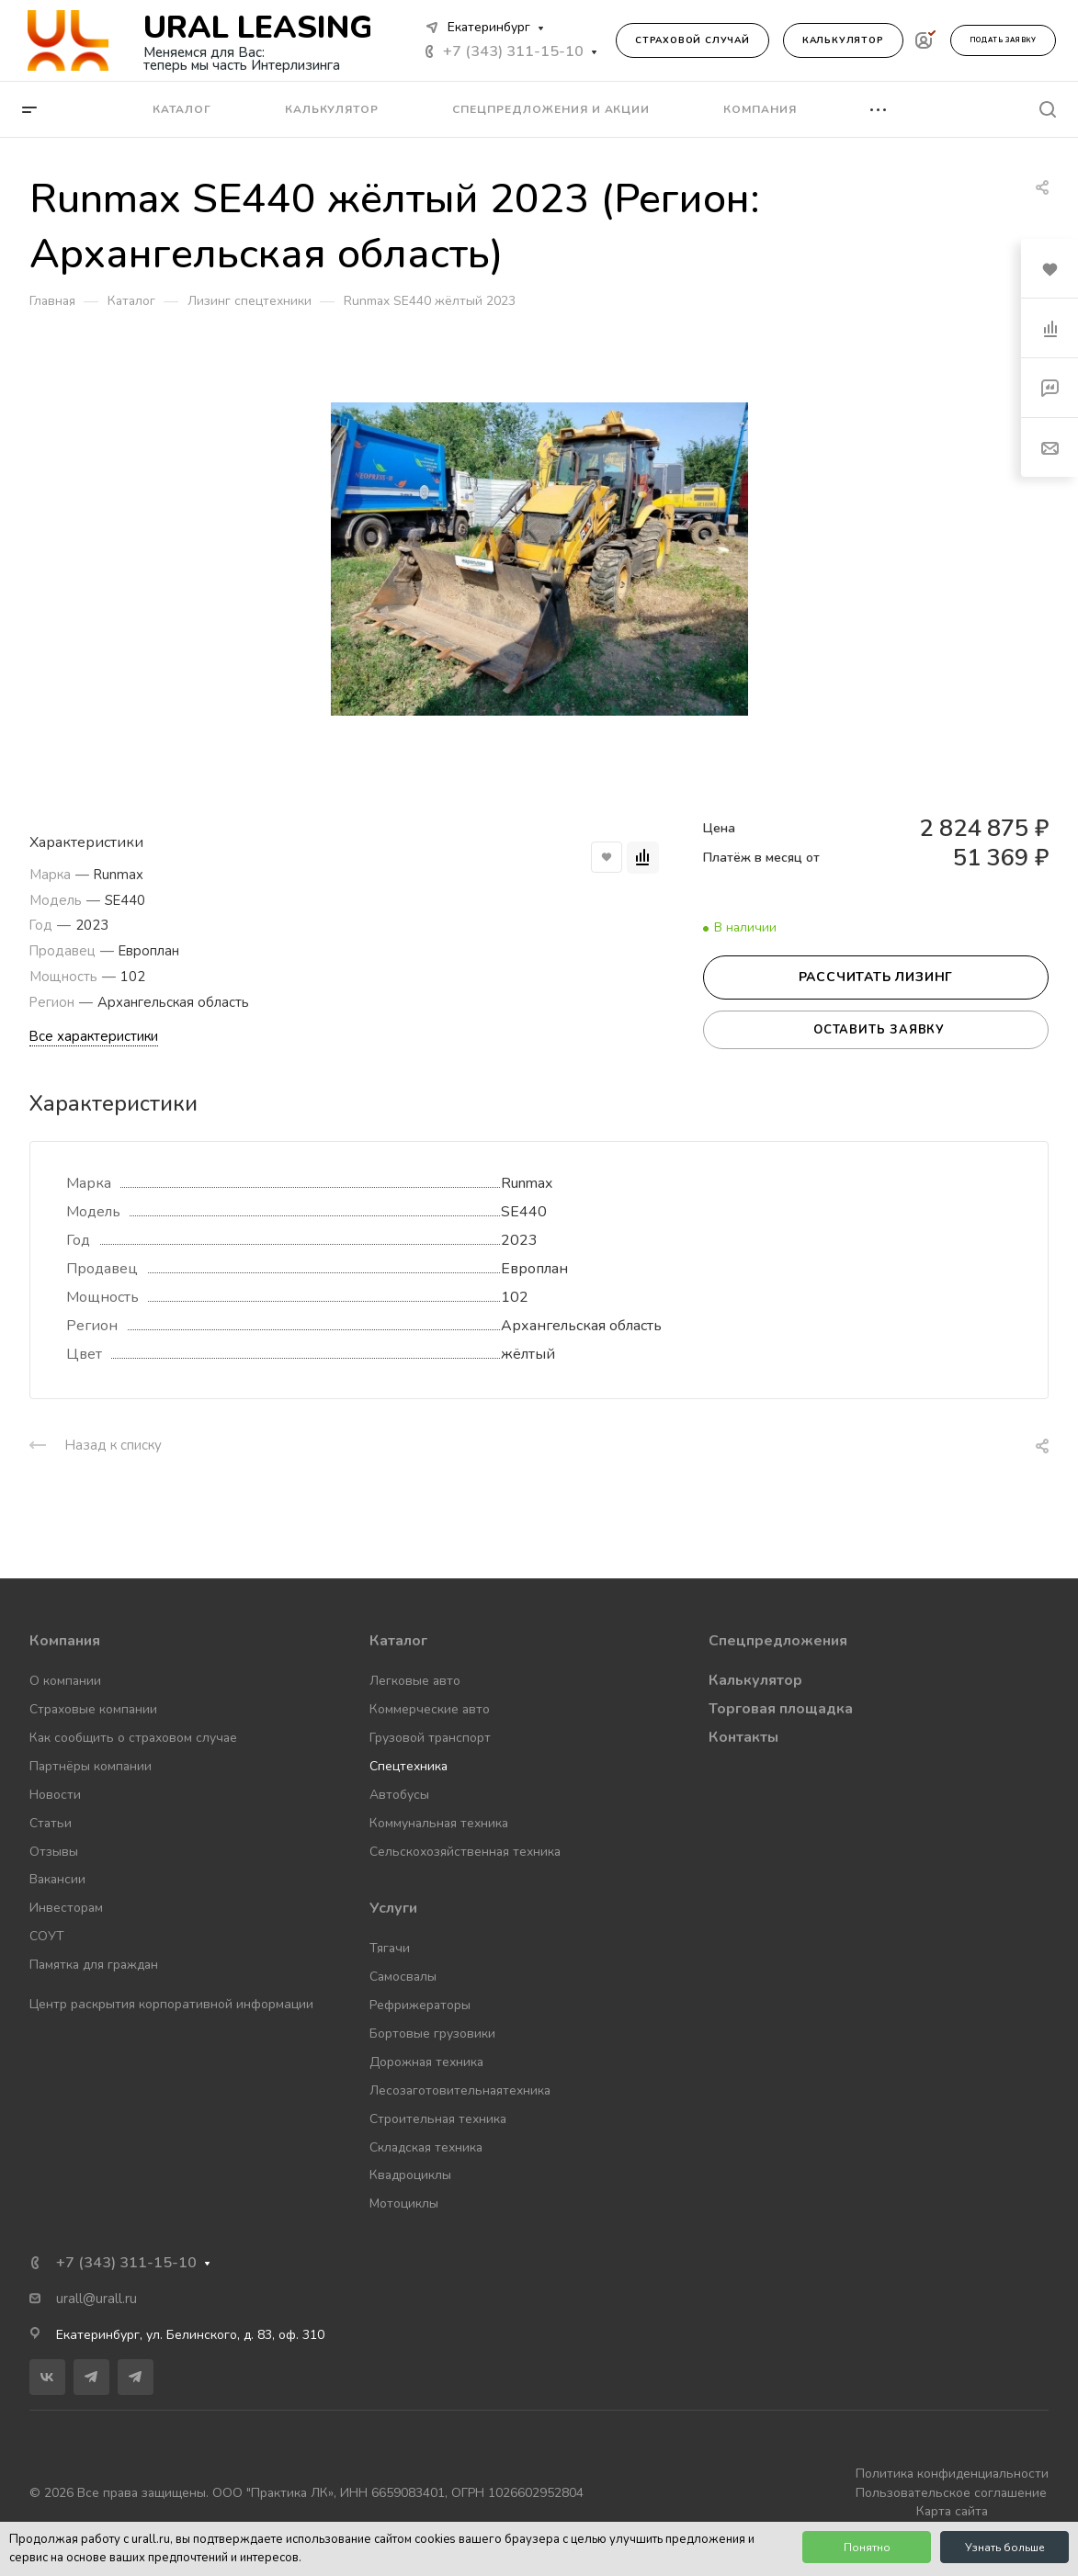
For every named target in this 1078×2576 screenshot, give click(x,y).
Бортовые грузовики (432, 2033)
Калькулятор (843, 40)
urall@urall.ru (96, 2298)
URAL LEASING (257, 27)
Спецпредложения (778, 1641)
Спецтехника (408, 1766)
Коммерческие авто (429, 1709)
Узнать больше (1005, 2547)
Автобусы (399, 1794)
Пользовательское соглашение (951, 2493)
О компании (65, 1680)
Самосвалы (403, 1976)
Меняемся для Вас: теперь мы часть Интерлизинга (241, 59)
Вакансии (57, 1879)
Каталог (398, 1641)
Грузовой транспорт (430, 1737)
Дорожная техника (426, 2062)
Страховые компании (93, 1709)
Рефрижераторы (420, 2005)
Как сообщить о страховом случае (133, 1737)
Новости (55, 1794)
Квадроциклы (410, 2175)
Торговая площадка (781, 1709)
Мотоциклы (403, 2203)
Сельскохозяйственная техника (465, 1851)
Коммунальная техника (438, 1823)
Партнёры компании (90, 1766)
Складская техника (425, 2147)
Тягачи (389, 1948)
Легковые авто (414, 1680)
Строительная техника (437, 2119)
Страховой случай (692, 40)
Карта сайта (952, 2511)
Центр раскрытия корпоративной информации (171, 2004)
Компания (64, 1641)
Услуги (393, 1908)
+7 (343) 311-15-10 (513, 51)
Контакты (743, 1737)
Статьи (50, 1823)
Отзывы (53, 1851)
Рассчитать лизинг (876, 977)
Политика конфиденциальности (952, 2473)
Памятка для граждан (93, 1964)
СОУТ (46, 1936)
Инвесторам (66, 1907)
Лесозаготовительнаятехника (459, 2090)
